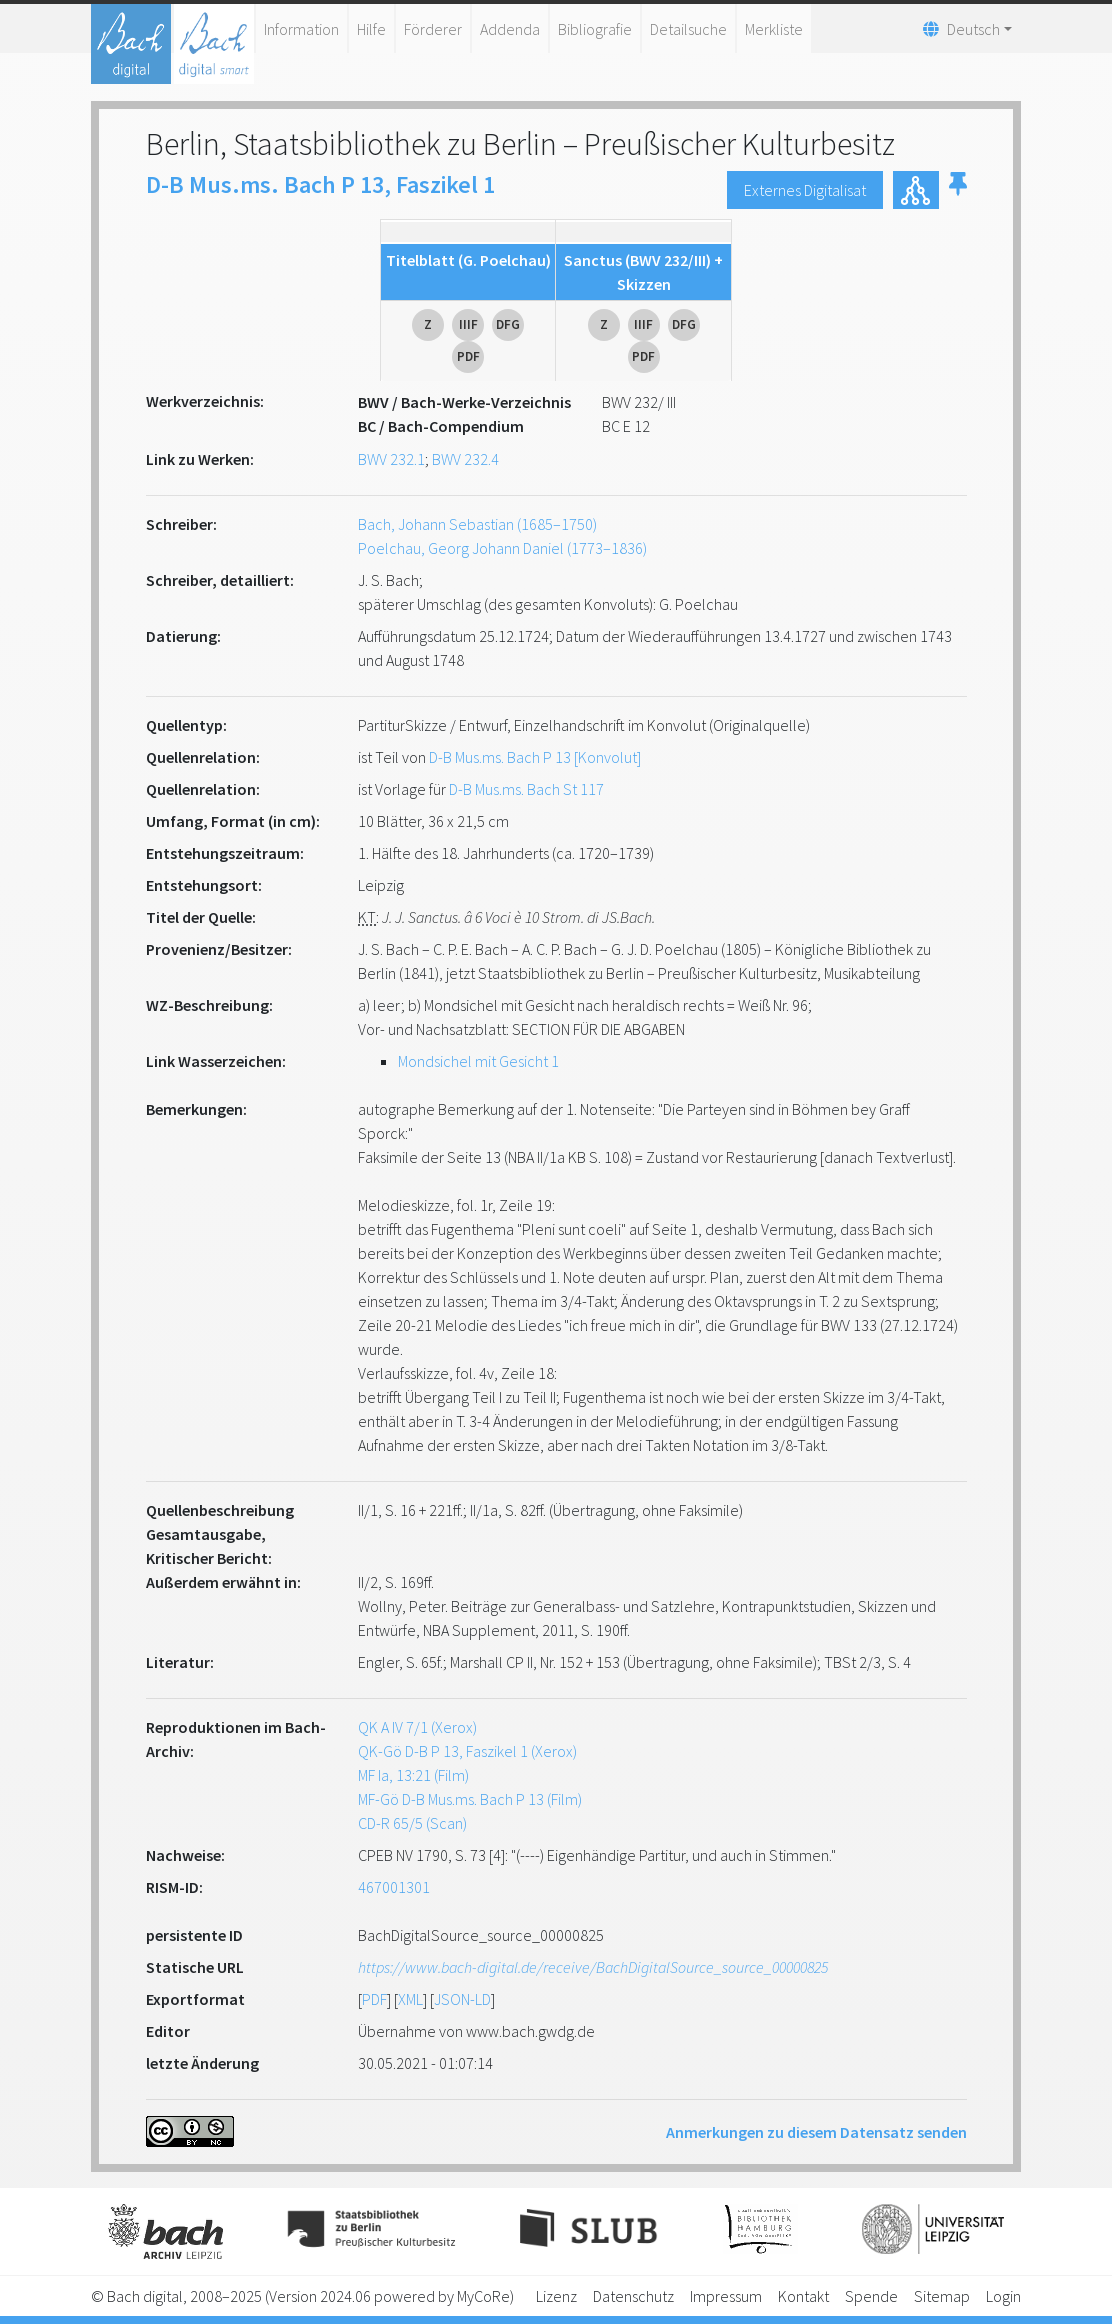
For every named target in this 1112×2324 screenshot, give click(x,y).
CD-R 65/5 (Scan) (412, 1823)
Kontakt (803, 2296)
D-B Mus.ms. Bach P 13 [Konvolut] (535, 757)
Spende (871, 2296)
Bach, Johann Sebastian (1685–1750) (477, 524)
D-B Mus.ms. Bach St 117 (526, 789)
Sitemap (942, 2296)
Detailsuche (688, 29)
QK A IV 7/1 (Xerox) (417, 1727)
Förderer (433, 29)
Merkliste (774, 29)
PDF (374, 1999)
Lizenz (556, 2296)
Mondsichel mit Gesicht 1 (478, 1061)
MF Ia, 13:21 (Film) (413, 1775)
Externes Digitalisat (805, 190)
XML (410, 1999)
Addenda (510, 29)
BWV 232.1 (391, 459)
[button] (958, 190)
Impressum (726, 2296)
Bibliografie (595, 29)
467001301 (394, 1887)
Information (301, 29)
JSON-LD (462, 1999)
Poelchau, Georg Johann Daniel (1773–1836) (502, 548)
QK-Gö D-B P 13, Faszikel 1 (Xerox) (467, 1751)
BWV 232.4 (465, 459)
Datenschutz (633, 2296)
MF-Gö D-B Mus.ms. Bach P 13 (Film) (470, 1799)
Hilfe (371, 29)
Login (1003, 2296)
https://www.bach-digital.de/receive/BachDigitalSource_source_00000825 (593, 1967)
